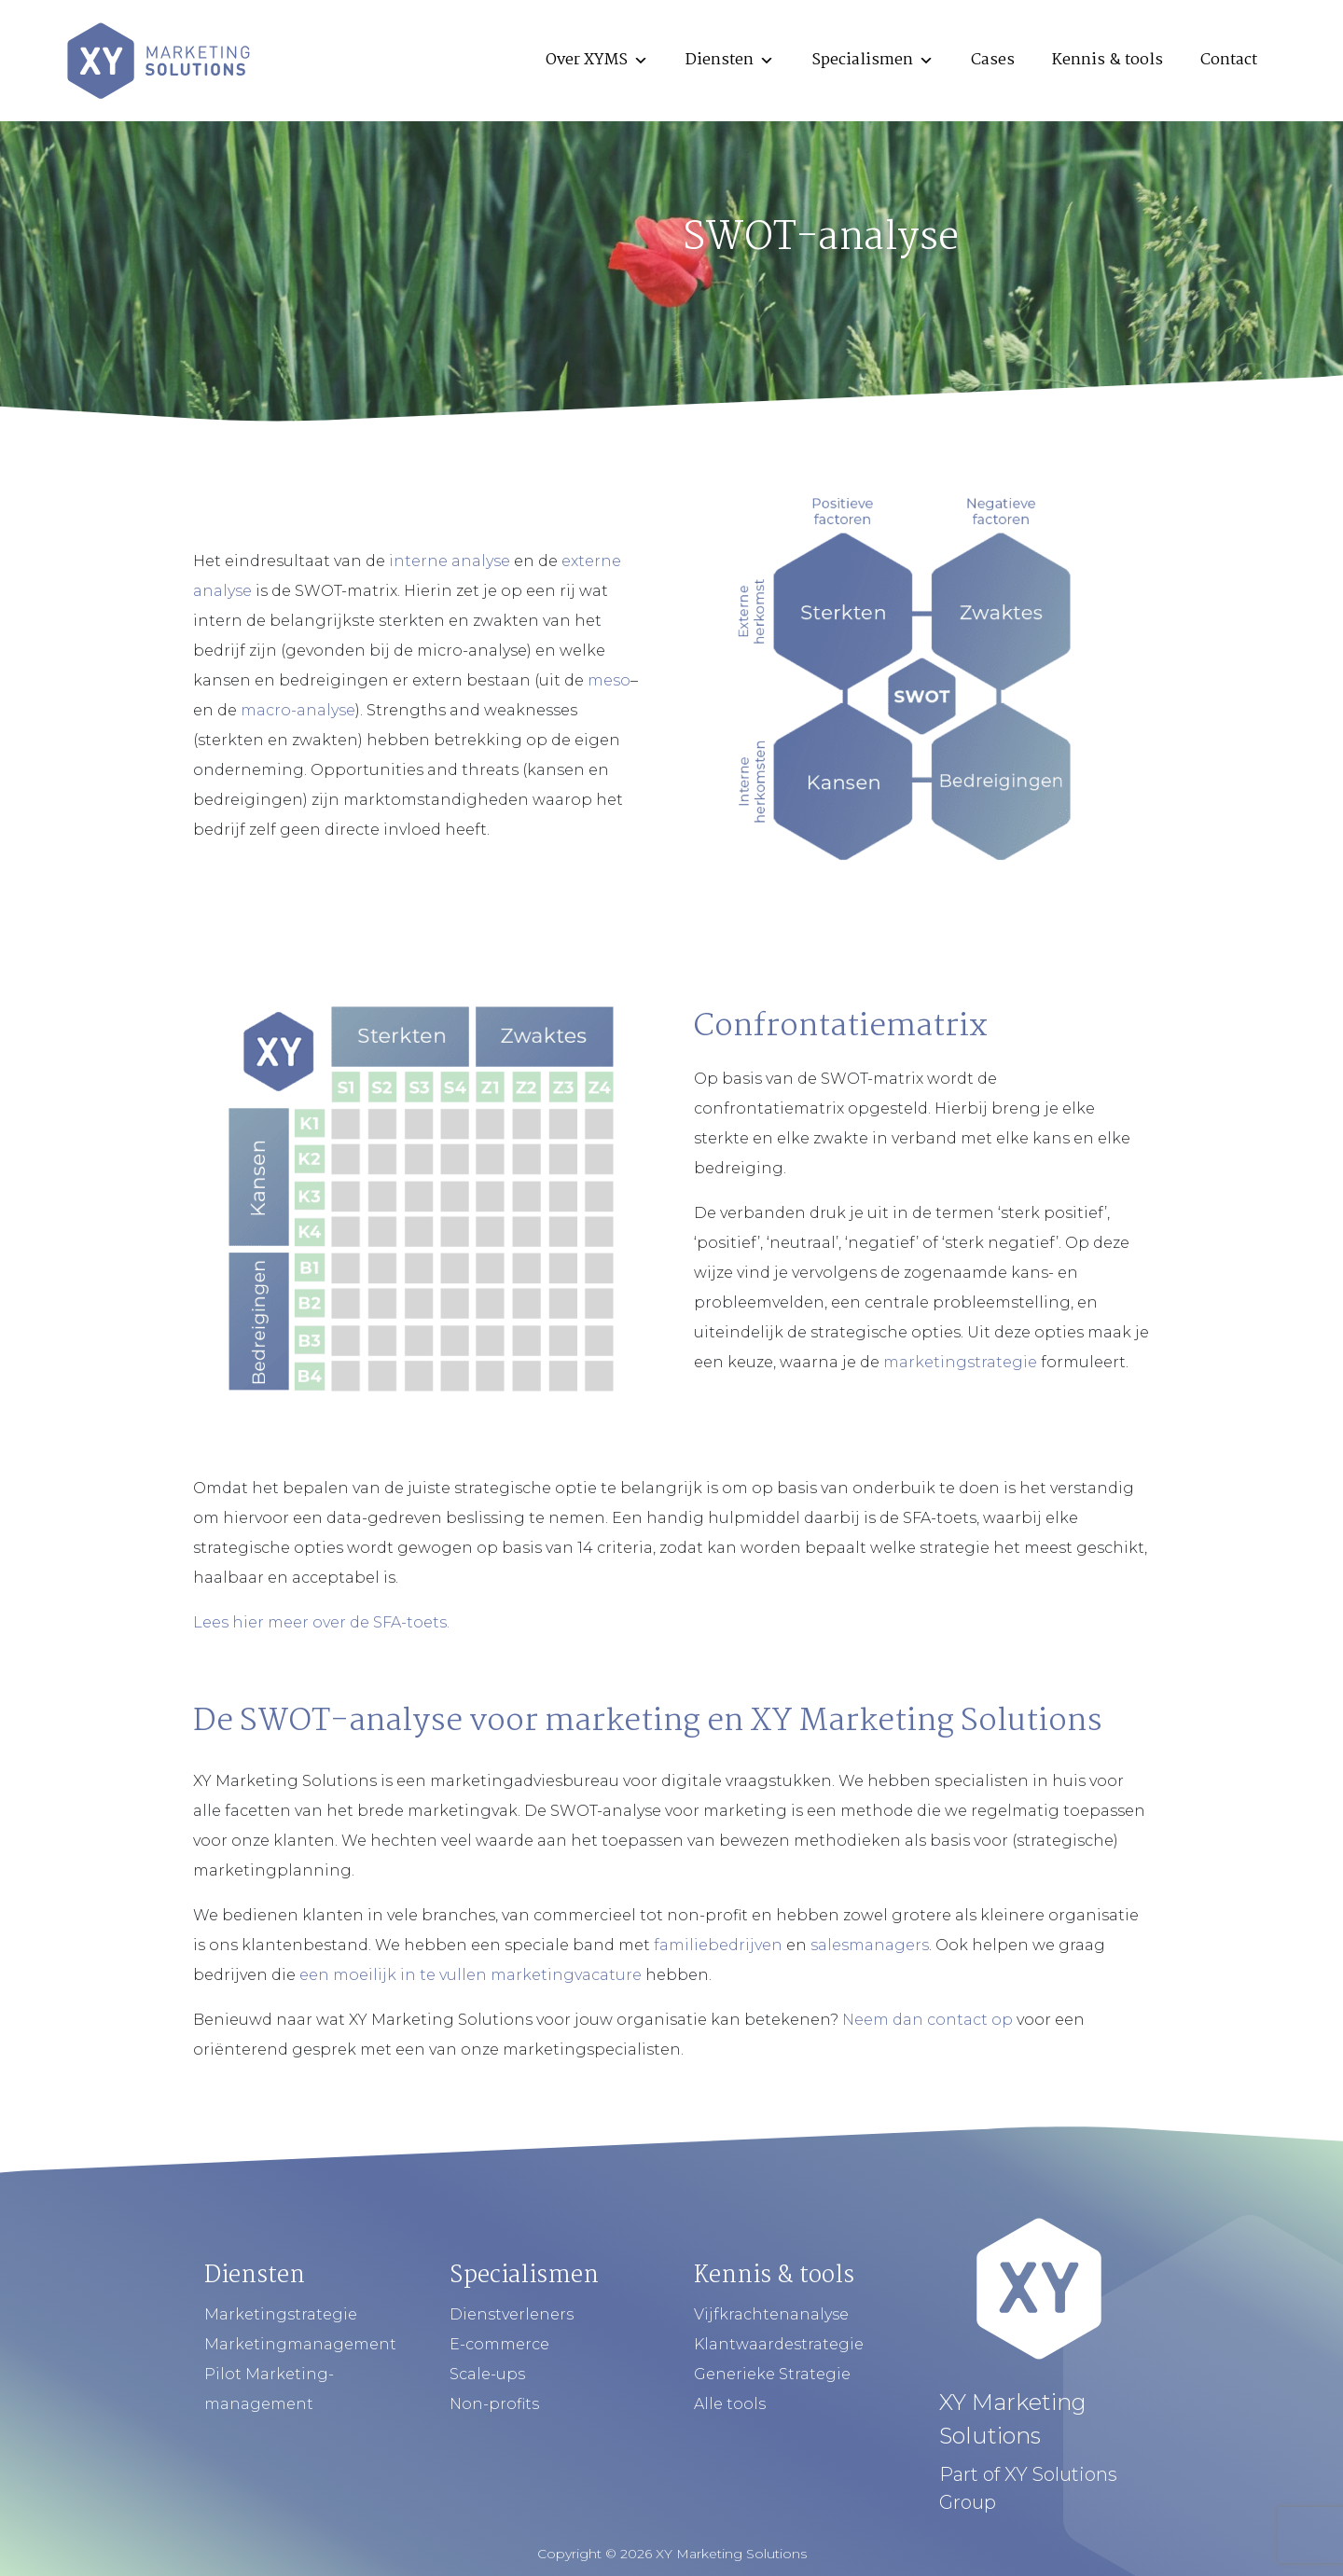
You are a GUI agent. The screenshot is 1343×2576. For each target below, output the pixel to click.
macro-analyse (298, 710)
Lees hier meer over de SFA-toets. (321, 1622)
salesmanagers (869, 1945)
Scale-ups (487, 2374)
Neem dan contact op (927, 2020)
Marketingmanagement (300, 2344)
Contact (1228, 60)
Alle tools (730, 2404)
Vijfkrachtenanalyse (771, 2314)
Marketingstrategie (280, 2314)
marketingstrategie (960, 1362)
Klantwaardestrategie (779, 2344)
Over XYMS (597, 60)
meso (609, 680)
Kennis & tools (1107, 60)
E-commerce (499, 2344)
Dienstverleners (512, 2314)
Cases (993, 60)
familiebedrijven (718, 1945)
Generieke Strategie (772, 2374)
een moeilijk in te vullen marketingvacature (470, 1975)
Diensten (729, 60)
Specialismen (872, 60)
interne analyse (449, 561)
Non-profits (494, 2404)
